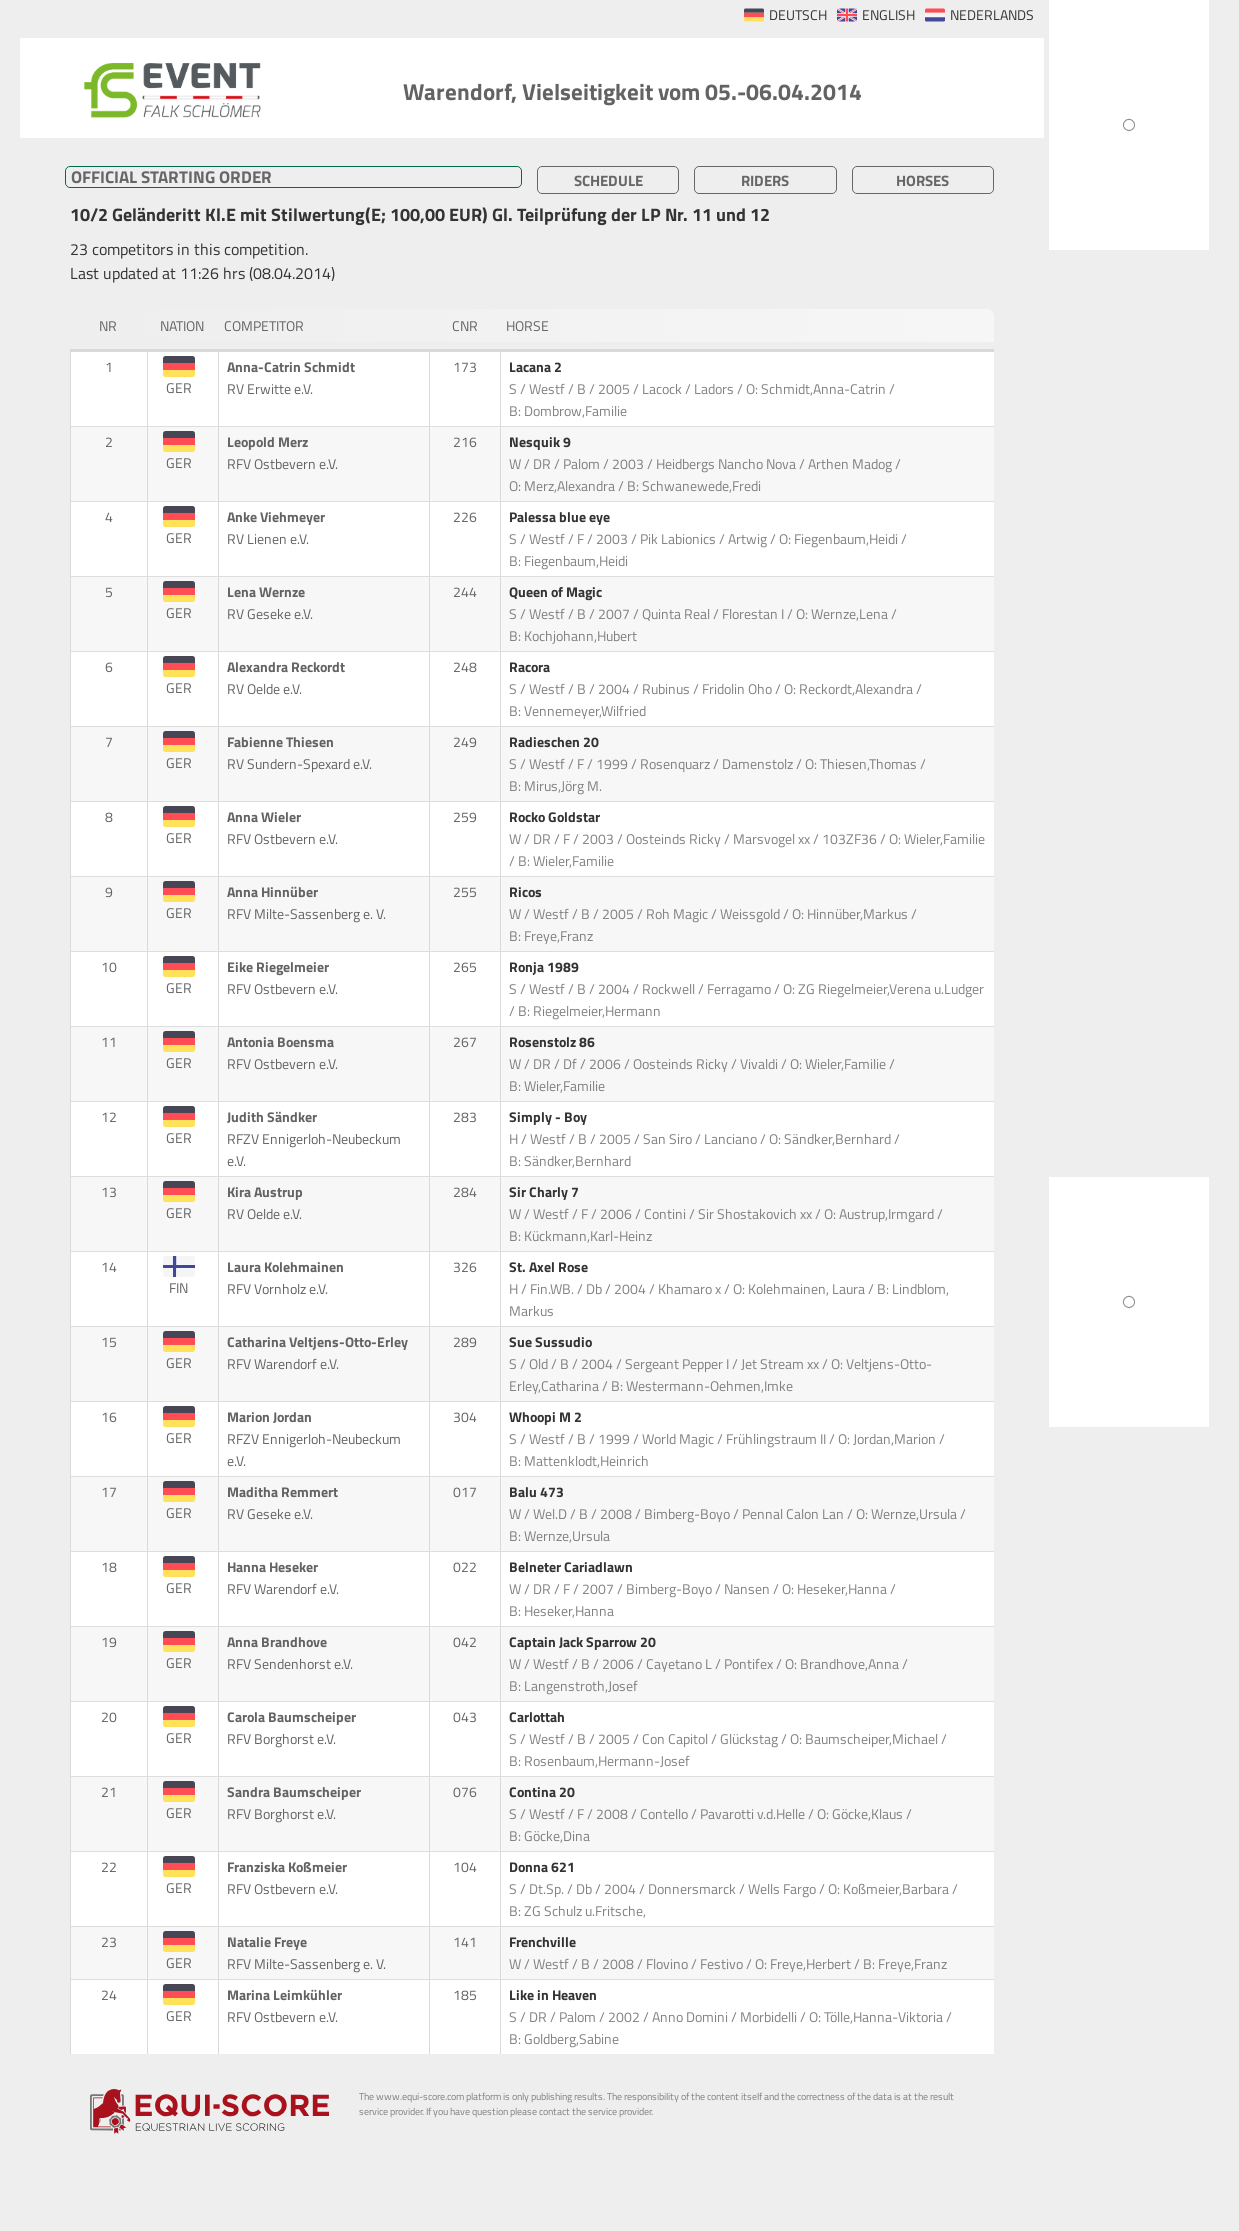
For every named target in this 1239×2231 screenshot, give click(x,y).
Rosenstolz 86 (553, 1042)
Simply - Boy (549, 1117)
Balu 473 (538, 1492)
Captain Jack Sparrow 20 (584, 1642)
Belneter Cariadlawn (572, 1567)
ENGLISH (888, 15)
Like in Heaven (554, 1995)
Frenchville (544, 1942)
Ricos (527, 892)
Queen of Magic (557, 592)
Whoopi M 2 (547, 1417)
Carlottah (538, 1717)
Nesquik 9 (541, 442)
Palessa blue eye (561, 517)
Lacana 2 (537, 367)
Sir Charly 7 (545, 1192)
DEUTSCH (798, 15)
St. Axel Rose (550, 1267)
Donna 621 (543, 1867)
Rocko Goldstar (556, 817)
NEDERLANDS (992, 15)
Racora (531, 667)
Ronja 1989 (545, 967)
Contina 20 (543, 1792)
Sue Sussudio (552, 1342)
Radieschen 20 (555, 742)
